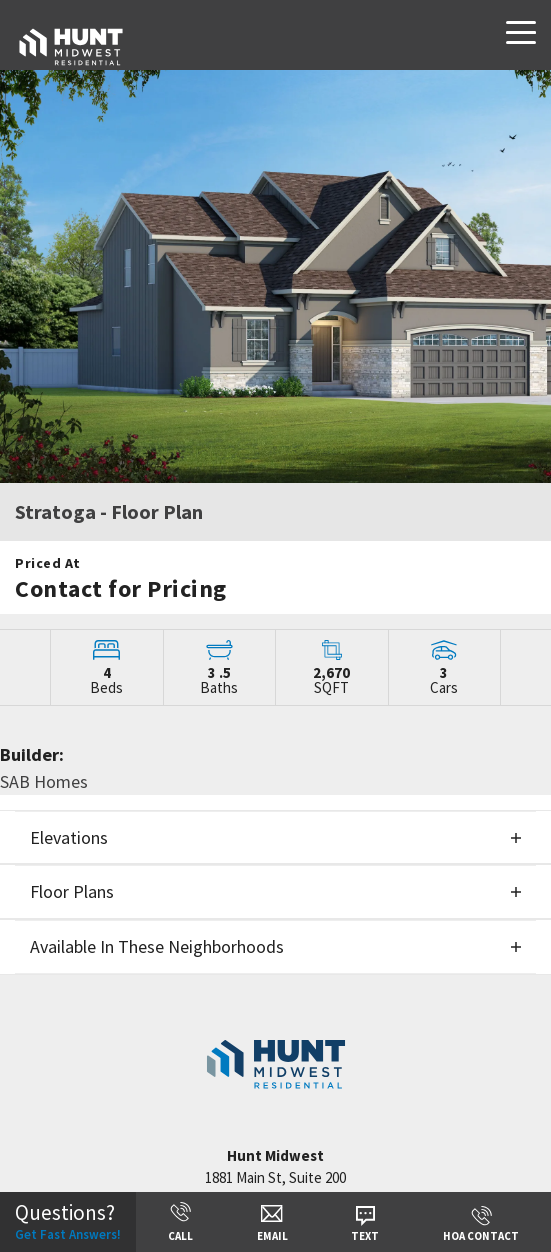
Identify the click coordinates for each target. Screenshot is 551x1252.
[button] (275, 837)
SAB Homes (44, 781)
